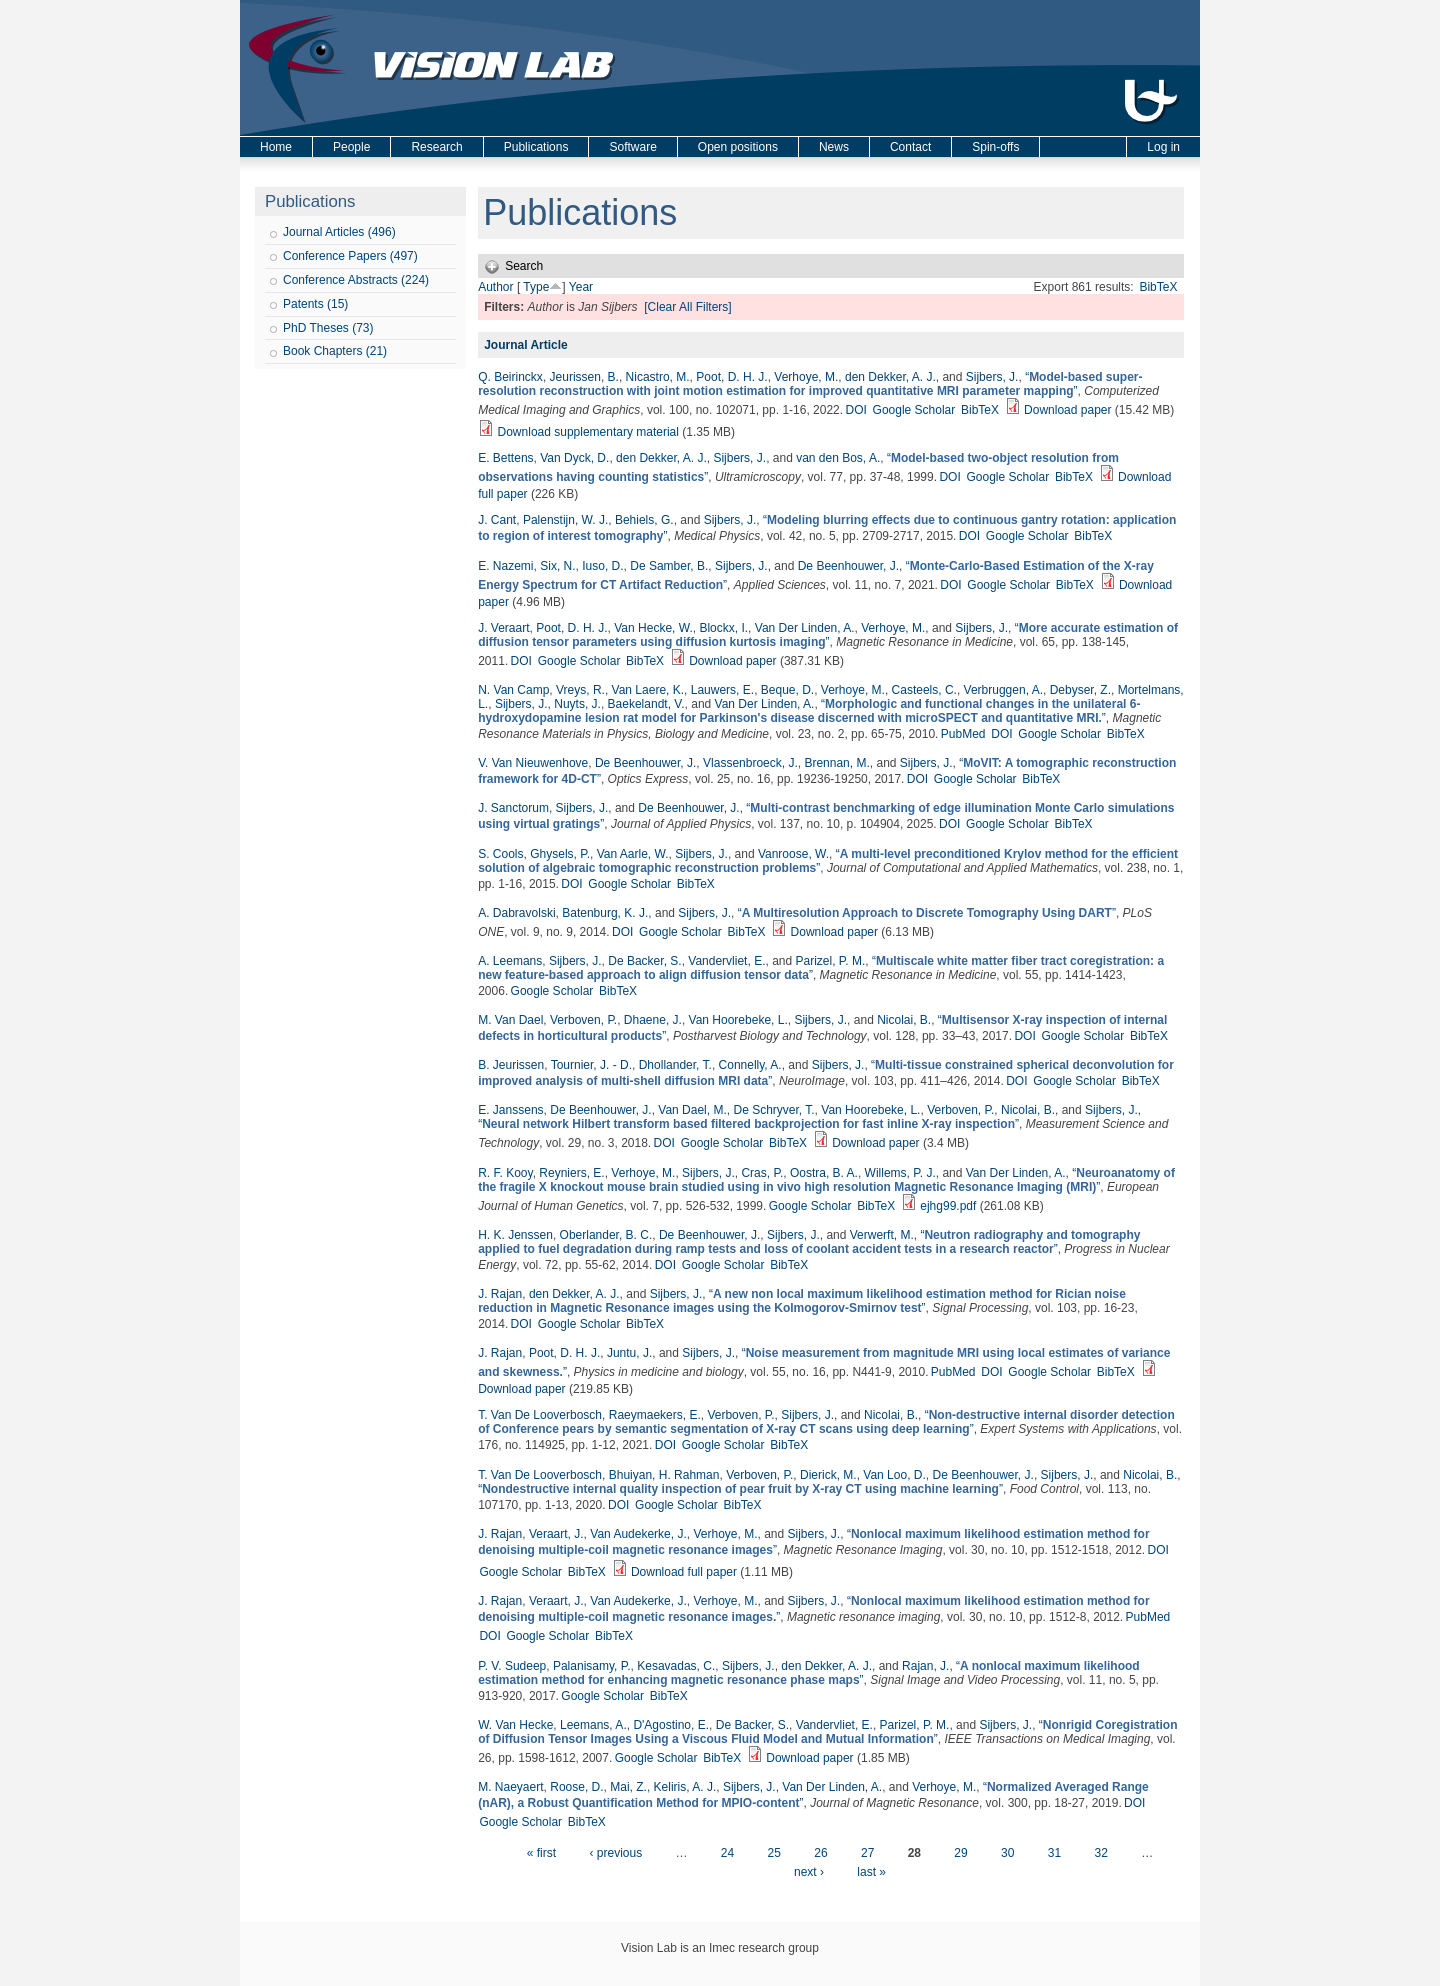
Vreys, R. (580, 690)
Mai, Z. (628, 1787)
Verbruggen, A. (1003, 690)
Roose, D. (576, 1787)
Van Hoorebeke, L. (738, 1020)
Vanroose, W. (793, 854)
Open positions (738, 147)
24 (727, 1853)
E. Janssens (510, 1110)
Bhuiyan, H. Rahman (664, 1475)
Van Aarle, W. (633, 854)
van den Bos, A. (838, 458)
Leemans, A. (593, 1725)
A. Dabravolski (516, 913)
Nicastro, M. (658, 377)
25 (774, 1853)
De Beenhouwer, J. (848, 566)
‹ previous (615, 1853)
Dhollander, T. (675, 1065)
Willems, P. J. (900, 1173)
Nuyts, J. (577, 704)
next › (809, 1872)
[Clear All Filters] (687, 307)
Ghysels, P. (560, 854)
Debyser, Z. (1080, 690)
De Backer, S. (644, 961)
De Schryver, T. (773, 1110)
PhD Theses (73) (328, 328)
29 (960, 1853)
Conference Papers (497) (350, 256)
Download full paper (684, 1572)
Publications (536, 147)
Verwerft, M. (882, 1235)
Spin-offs (995, 147)
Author (495, 287)
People (351, 147)
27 (867, 1853)
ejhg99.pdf (948, 1206)
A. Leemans (510, 961)
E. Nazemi (505, 566)
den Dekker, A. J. (890, 377)
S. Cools (500, 854)
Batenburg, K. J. (605, 913)
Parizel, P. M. (831, 961)
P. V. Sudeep (512, 1666)
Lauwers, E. (722, 690)
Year (581, 287)
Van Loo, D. (894, 1475)
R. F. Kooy (505, 1173)
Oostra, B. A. (824, 1173)
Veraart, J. (556, 1534)
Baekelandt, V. (646, 704)
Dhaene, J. (653, 1020)
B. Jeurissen (511, 1065)
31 (1054, 1853)
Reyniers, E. (571, 1173)
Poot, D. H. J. (731, 377)
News (834, 147)
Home (276, 147)
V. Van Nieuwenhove (533, 763)
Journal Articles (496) (339, 232)
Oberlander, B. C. (606, 1235)
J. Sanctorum (513, 808)
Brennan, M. (836, 763)
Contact (910, 147)
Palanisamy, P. (592, 1666)
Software (632, 147)
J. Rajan (500, 1294)
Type (536, 287)
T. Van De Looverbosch (540, 1415)
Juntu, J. (629, 1353)
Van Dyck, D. (574, 458)
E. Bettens (505, 458)
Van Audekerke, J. (638, 1534)
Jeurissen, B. (584, 377)
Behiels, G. (644, 520)
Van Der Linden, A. (805, 628)
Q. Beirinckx (510, 377)
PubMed (963, 734)
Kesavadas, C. (676, 1666)
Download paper (1067, 410)
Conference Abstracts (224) (356, 280)
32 (1100, 1853)
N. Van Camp (513, 690)
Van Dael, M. (692, 1110)
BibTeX (1158, 287)
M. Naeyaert (510, 1787)
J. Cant (497, 520)
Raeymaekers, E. (655, 1415)
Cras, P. (762, 1173)
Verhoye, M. (806, 377)
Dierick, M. (828, 1475)
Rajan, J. (925, 1666)
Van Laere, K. (648, 690)
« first (541, 1853)
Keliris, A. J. (685, 1787)
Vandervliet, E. (726, 961)
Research (436, 147)
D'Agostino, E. (671, 1725)
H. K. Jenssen (515, 1235)
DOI (855, 410)
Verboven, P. (583, 1020)
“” (810, 384)
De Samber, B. (669, 566)
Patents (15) (315, 304)
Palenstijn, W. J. (565, 520)
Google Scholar (914, 410)
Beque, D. (787, 690)
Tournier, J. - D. (591, 1065)
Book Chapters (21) (335, 351)
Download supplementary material (588, 432)
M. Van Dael (510, 1020)
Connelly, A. (750, 1065)
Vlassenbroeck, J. (750, 763)
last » (871, 1872)
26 (820, 1853)
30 (1007, 1853)
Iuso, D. (602, 566)
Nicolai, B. (904, 1020)
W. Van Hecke (515, 1725)
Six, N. (557, 566)
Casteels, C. (924, 690)
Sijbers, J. (992, 377)
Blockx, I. (723, 628)
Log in (1163, 147)
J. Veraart (503, 628)
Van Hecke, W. (653, 628)
